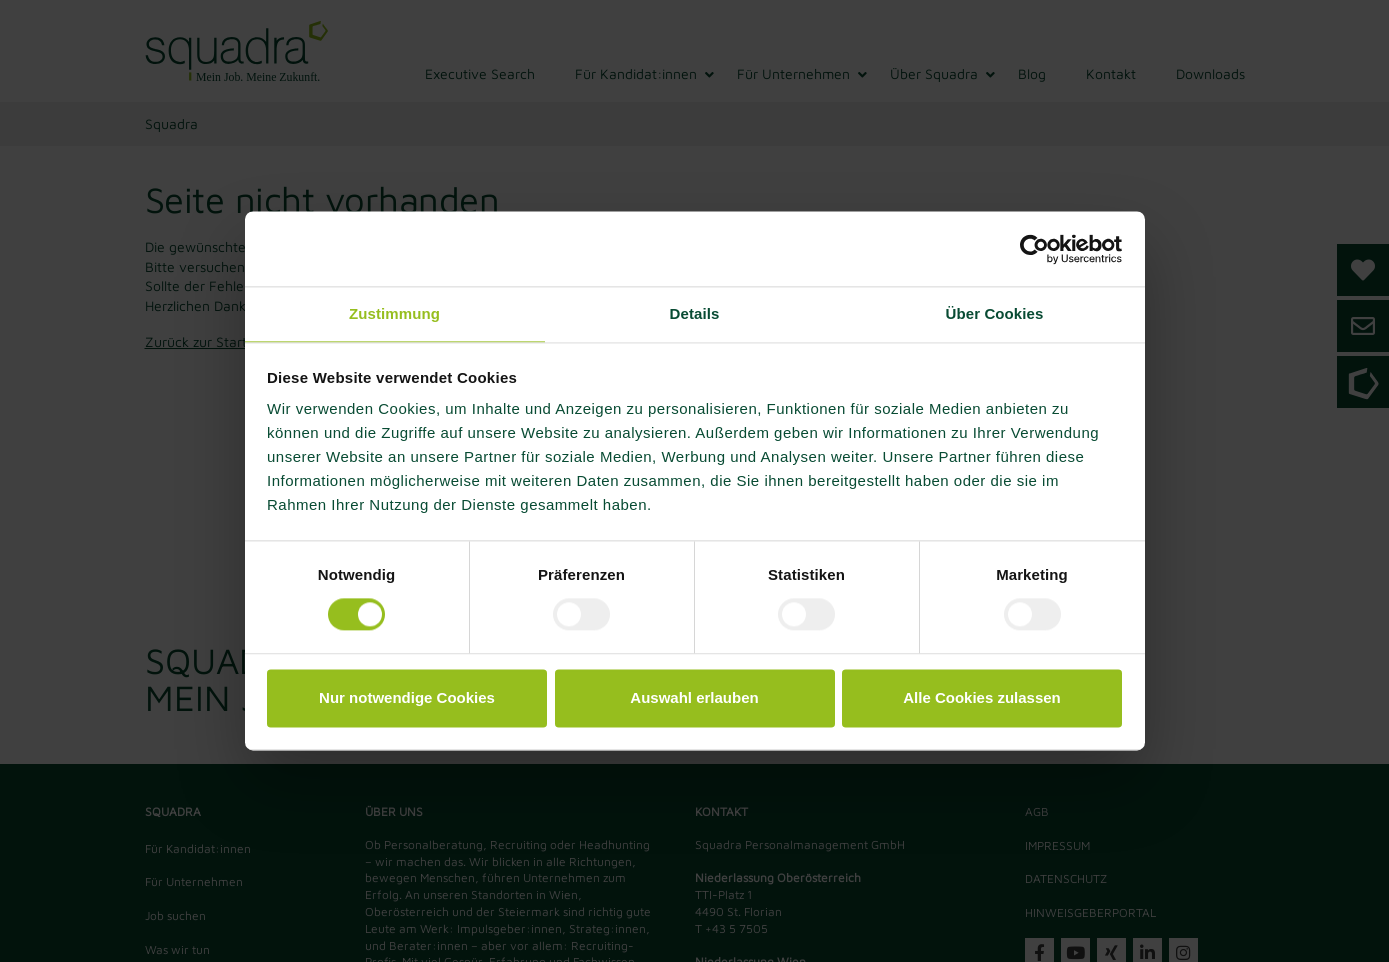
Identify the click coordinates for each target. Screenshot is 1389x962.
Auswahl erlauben (694, 697)
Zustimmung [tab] (394, 313)
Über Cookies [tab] (995, 313)
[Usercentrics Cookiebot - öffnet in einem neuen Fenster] (1034, 249)
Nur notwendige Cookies (407, 697)
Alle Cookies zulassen (982, 697)
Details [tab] (695, 313)
